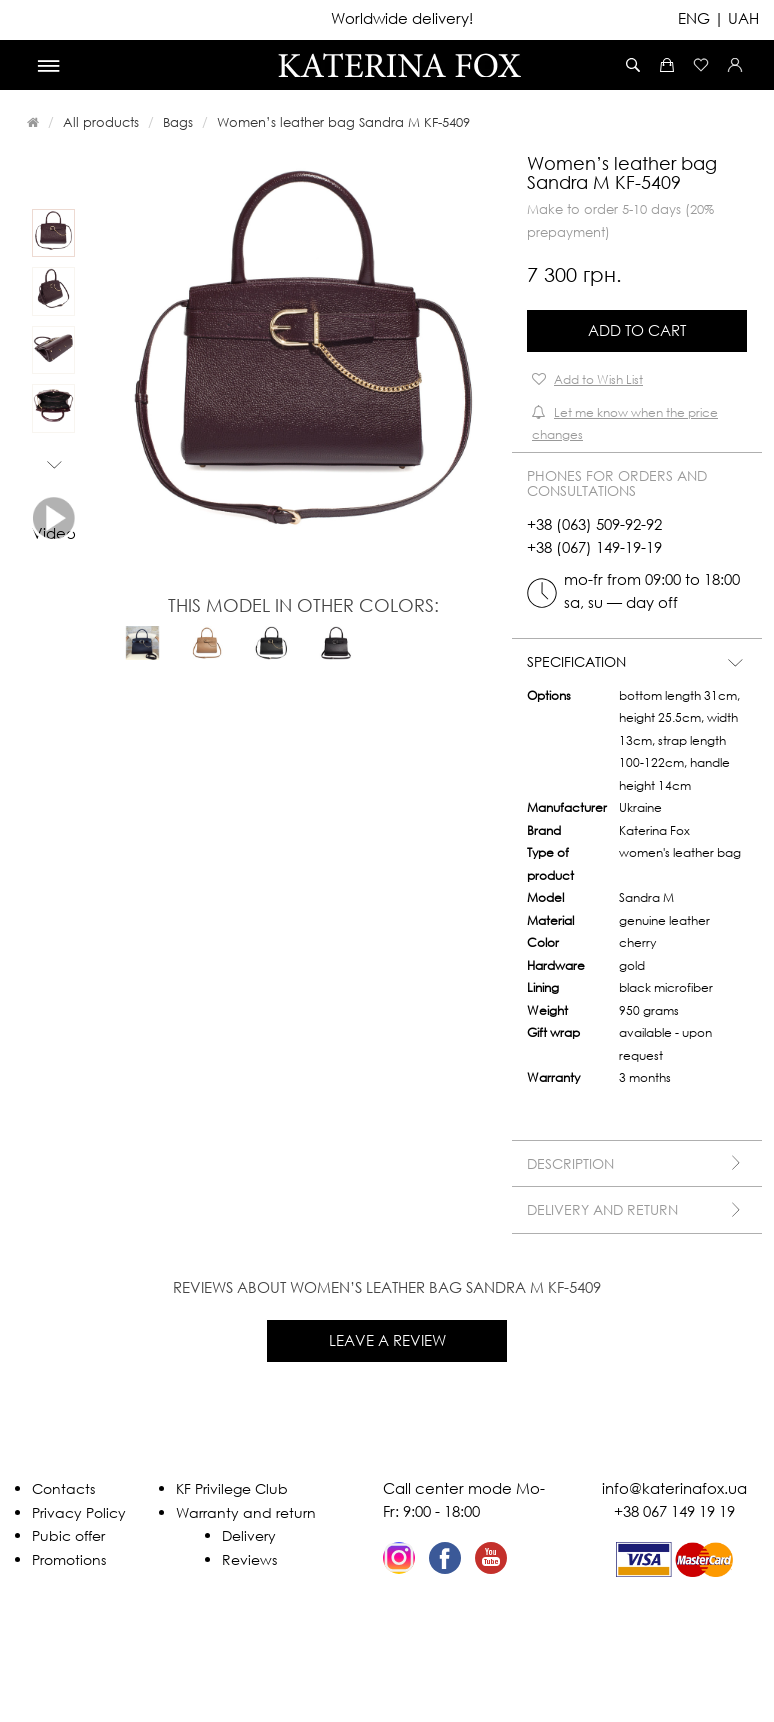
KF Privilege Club (232, 1488)
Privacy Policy (79, 1512)
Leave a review (387, 1340)
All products (101, 122)
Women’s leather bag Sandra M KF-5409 (343, 122)
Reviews (249, 1559)
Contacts (63, 1488)
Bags (178, 122)
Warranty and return (246, 1512)
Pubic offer (68, 1535)
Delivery (249, 1535)
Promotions (69, 1559)
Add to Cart (637, 330)
